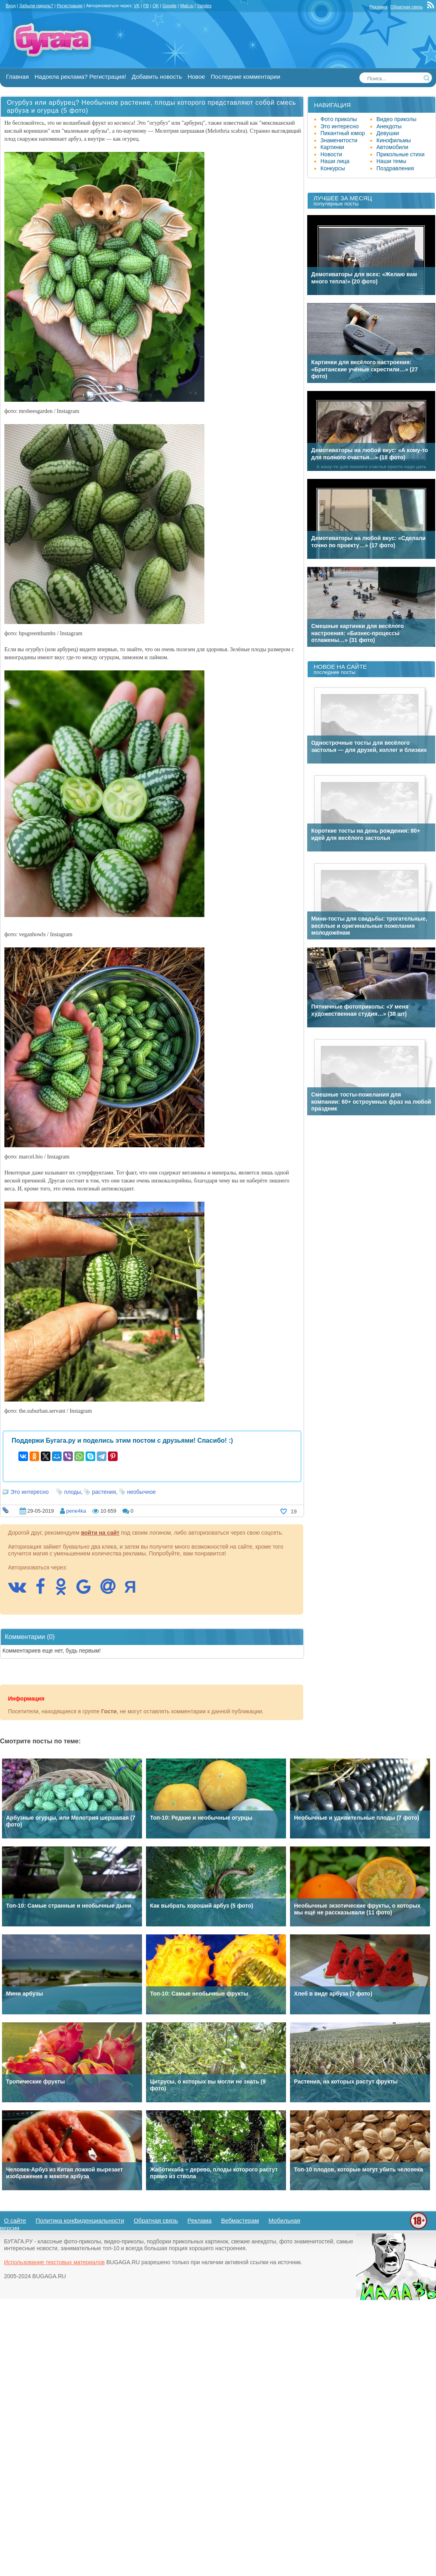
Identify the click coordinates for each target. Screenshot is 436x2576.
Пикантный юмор (342, 133)
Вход (11, 5)
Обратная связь (406, 6)
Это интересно (29, 1492)
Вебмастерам (240, 2220)
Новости (331, 154)
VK (137, 5)
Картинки (332, 147)
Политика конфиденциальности (80, 2220)
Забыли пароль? (36, 5)
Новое (196, 76)
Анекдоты (389, 126)
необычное (141, 1492)
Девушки (387, 133)
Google (169, 5)
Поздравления (395, 168)
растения (104, 1492)
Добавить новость (157, 76)
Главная (17, 76)
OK (155, 5)
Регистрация (69, 5)
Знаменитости (338, 140)
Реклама (378, 6)
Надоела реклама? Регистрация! (80, 76)
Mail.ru (186, 5)
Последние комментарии (245, 76)
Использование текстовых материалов (54, 2262)
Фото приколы (338, 119)
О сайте (15, 2220)
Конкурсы (332, 168)
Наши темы (391, 161)
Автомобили (392, 147)
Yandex (204, 5)
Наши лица (335, 161)
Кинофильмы (393, 140)
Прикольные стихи (400, 154)
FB (146, 5)
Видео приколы (396, 119)
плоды (72, 1492)
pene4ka (76, 1511)
